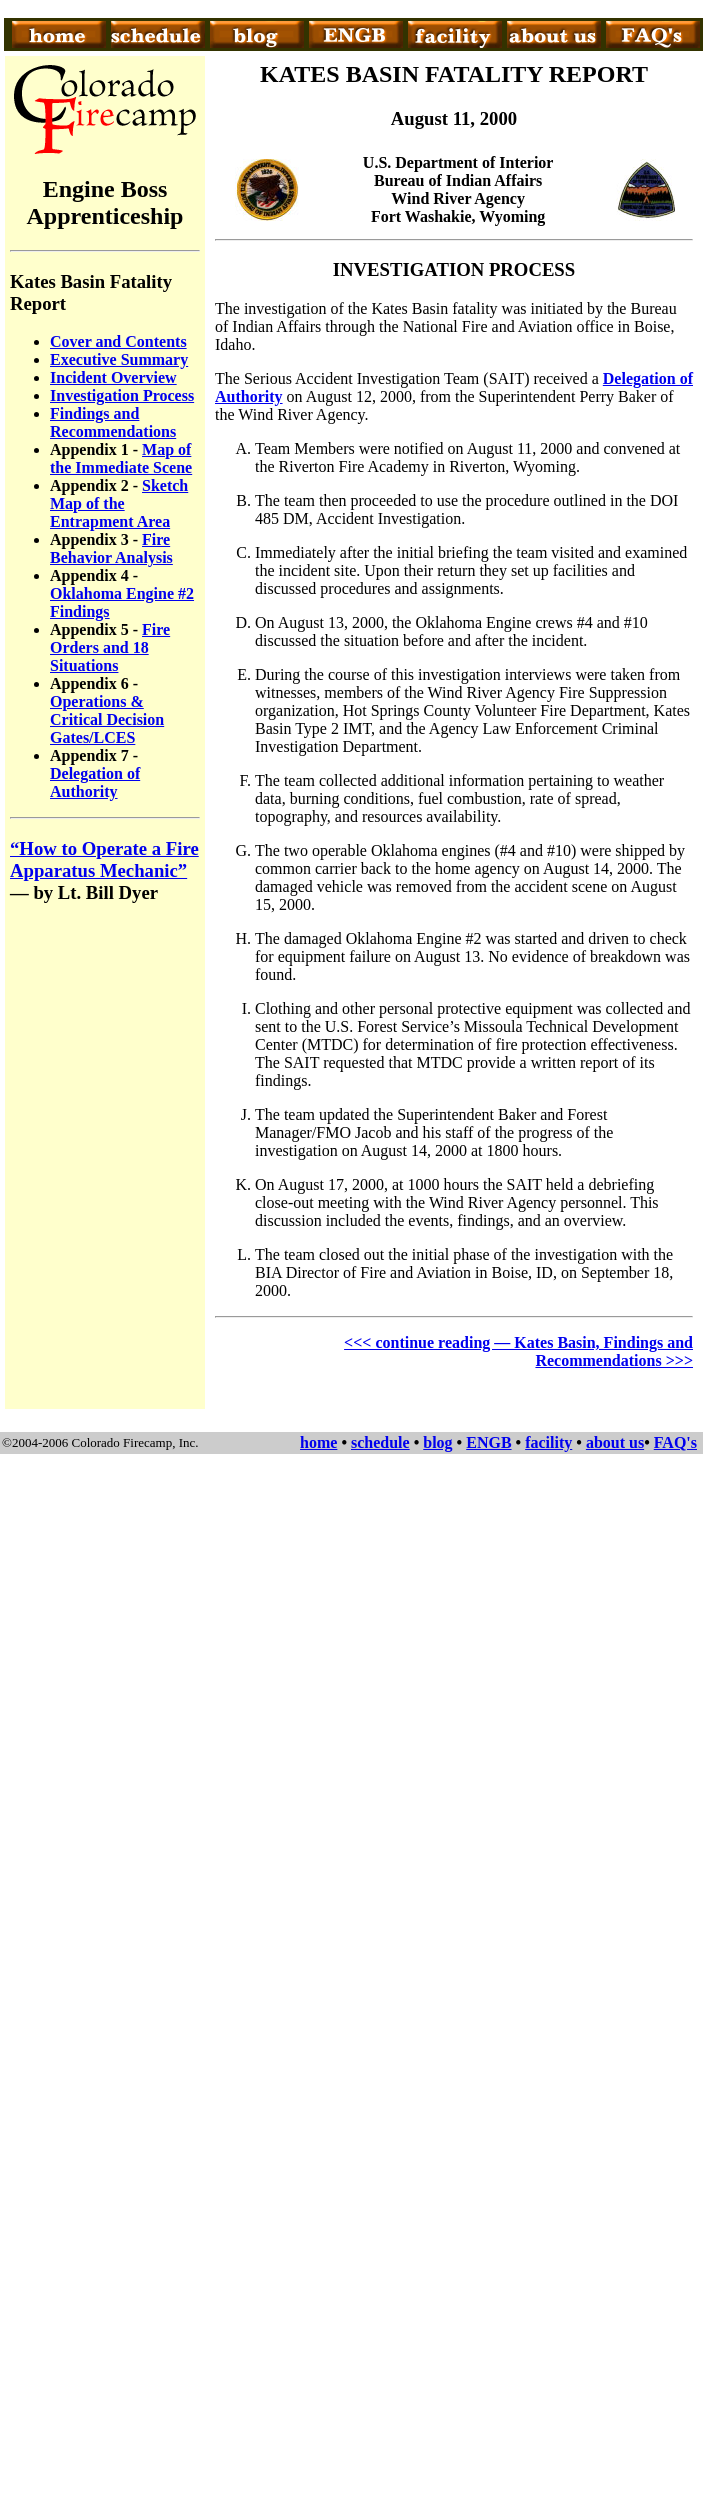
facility (548, 1442)
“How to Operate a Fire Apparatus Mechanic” (104, 859)
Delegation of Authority (95, 782)
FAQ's (675, 1442)
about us (615, 1442)
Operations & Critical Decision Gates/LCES (107, 719)
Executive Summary (119, 359)
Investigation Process (122, 395)
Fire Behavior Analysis (111, 548)
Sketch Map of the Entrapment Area (119, 503)
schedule (380, 1442)
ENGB (488, 1442)
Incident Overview (113, 377)
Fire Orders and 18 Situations (110, 647)
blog (437, 1442)
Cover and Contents (118, 341)
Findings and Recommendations (113, 422)
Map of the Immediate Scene (121, 458)
